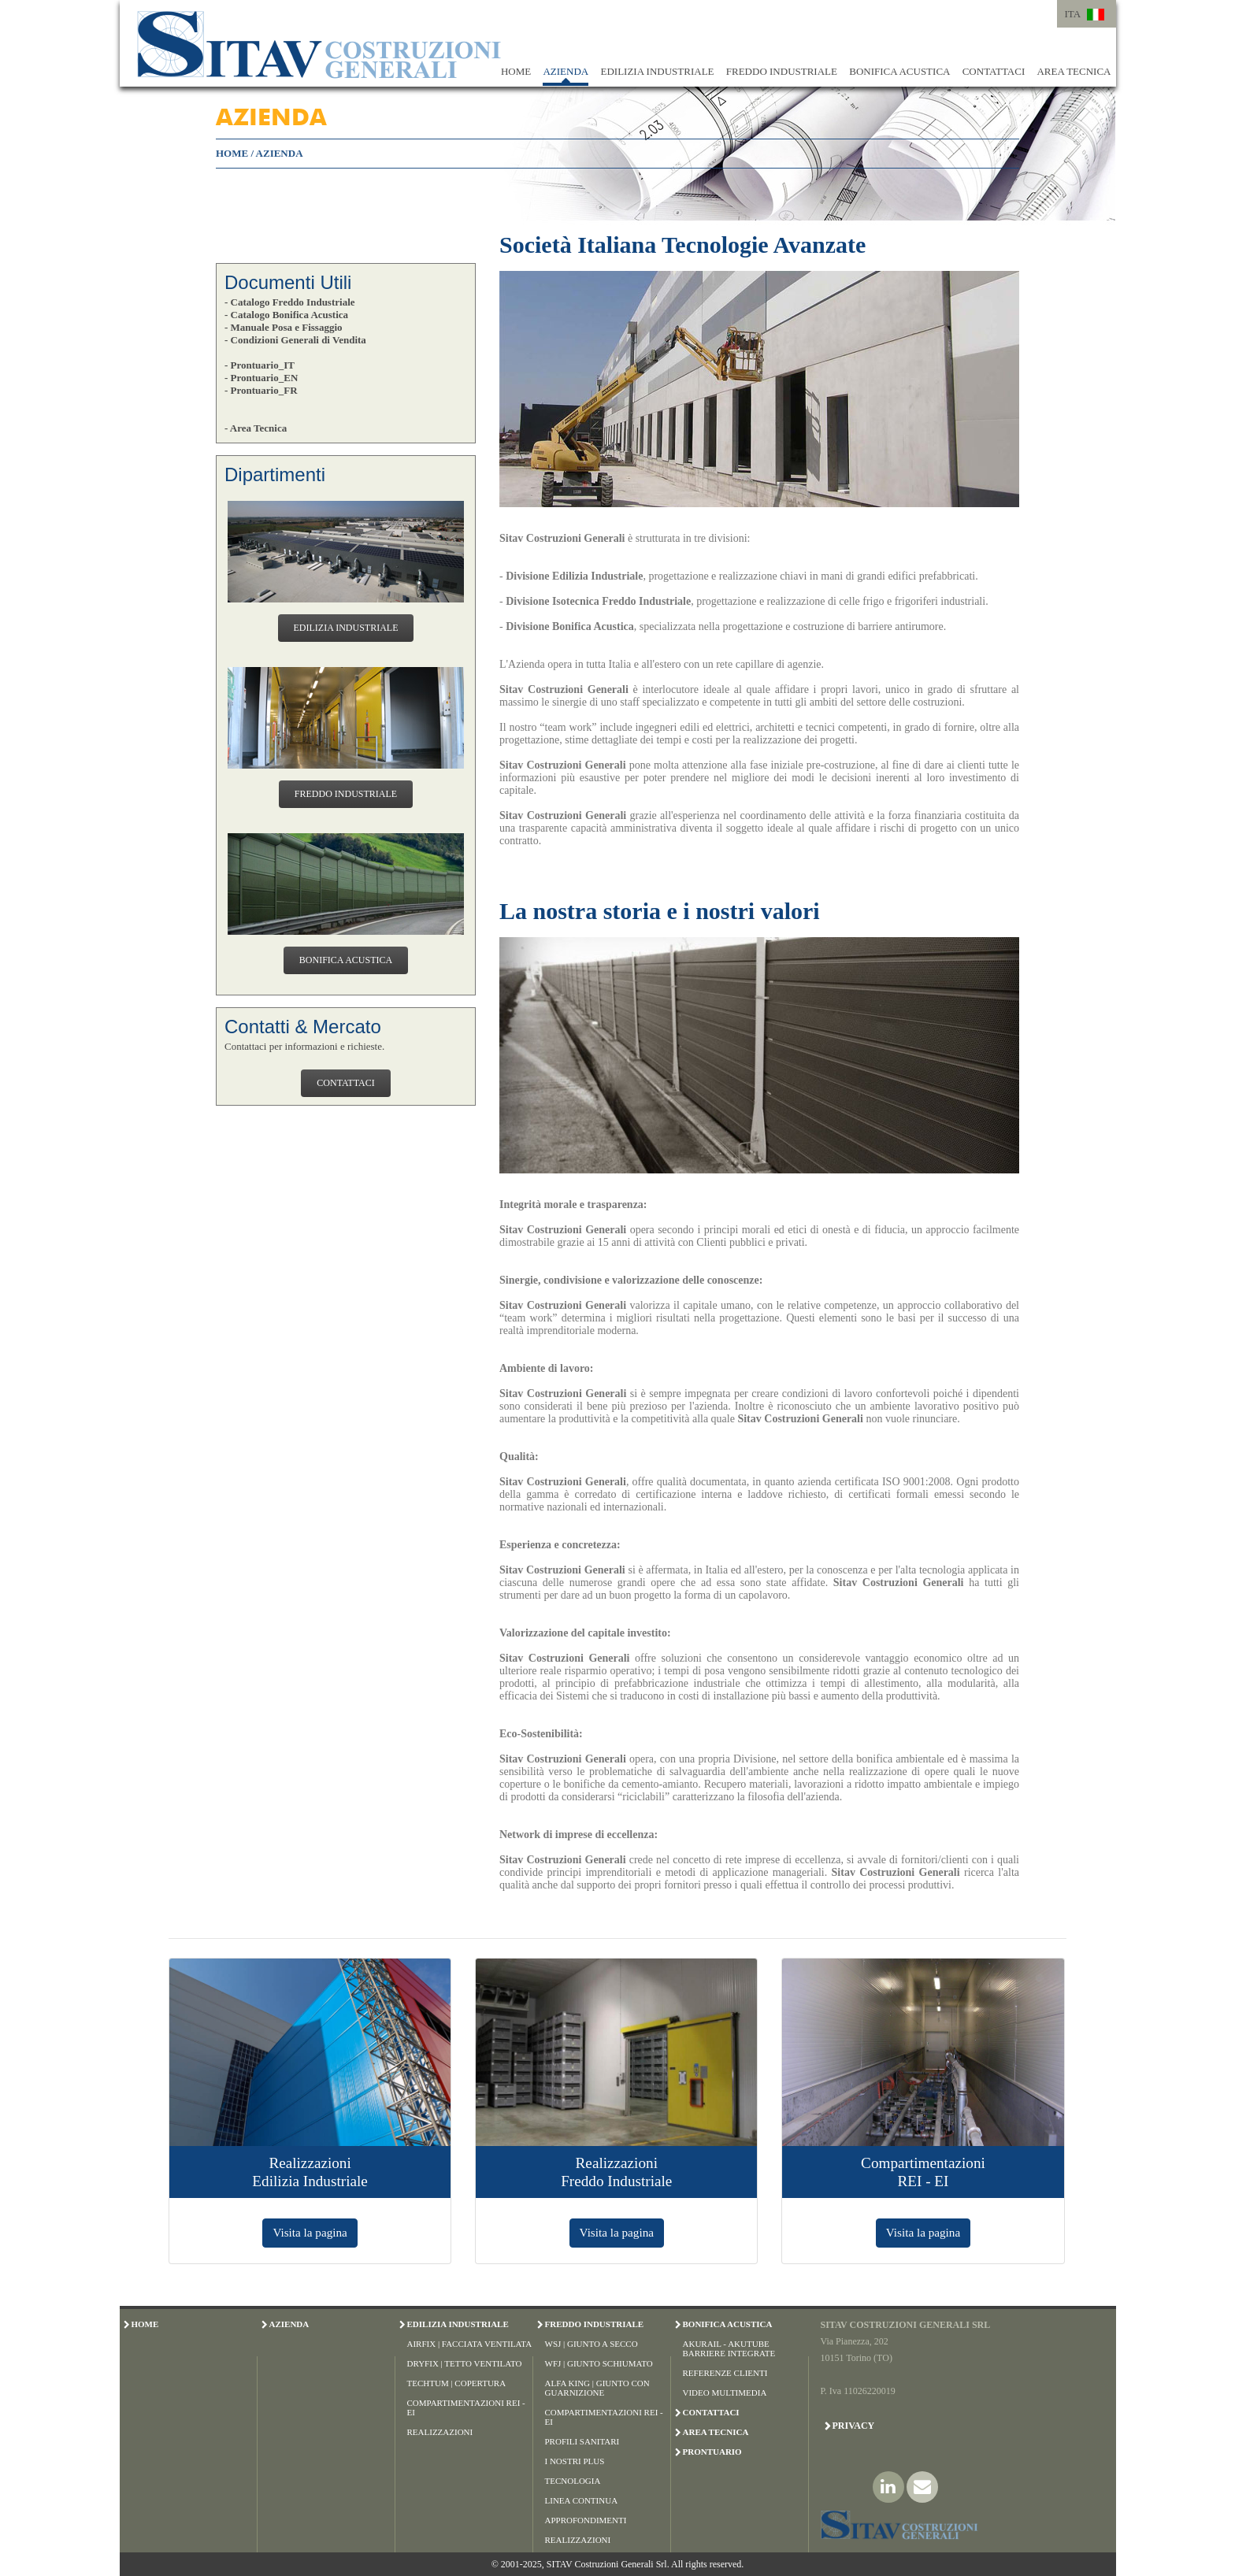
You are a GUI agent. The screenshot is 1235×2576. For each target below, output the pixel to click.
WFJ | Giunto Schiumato (599, 2363)
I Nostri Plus (575, 2461)
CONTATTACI (993, 71)
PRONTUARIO (712, 2451)
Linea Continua (581, 2500)
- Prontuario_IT (259, 365)
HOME (516, 71)
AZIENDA (565, 71)
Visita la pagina (310, 2232)
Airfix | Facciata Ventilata (469, 2343)
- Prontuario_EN (261, 378)
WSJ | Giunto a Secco (591, 2343)
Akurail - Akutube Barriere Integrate (729, 2348)
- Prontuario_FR (261, 390)
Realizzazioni (440, 2432)
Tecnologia (573, 2480)
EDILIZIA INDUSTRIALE (657, 71)
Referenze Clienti (725, 2373)
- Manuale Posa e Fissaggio (283, 327)
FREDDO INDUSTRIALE (781, 71)
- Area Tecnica (255, 428)
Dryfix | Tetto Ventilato (464, 2363)
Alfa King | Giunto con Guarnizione (597, 2387)
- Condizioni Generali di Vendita (295, 340)
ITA (1073, 14)
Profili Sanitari (582, 2441)
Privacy (854, 2425)
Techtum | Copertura (456, 2383)
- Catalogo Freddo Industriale (289, 302)
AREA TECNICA (1074, 71)
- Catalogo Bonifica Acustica (286, 315)
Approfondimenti (586, 2520)
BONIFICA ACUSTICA (899, 71)
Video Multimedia (725, 2392)
